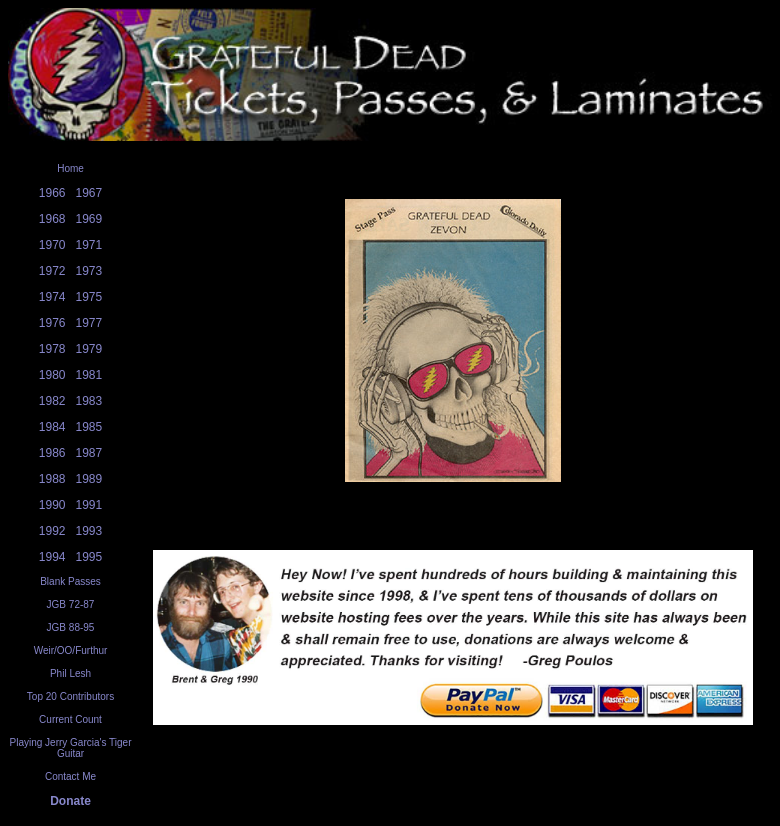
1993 (89, 531)
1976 (52, 323)
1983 (89, 401)
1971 (89, 245)
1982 (52, 401)
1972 (52, 271)
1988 (52, 479)
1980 (52, 375)
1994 (52, 557)
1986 (52, 453)
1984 (52, 427)
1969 (89, 219)
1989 (89, 479)
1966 (52, 193)
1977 (89, 323)
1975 (89, 297)
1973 (89, 271)
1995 (89, 557)
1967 (89, 193)
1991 (89, 505)
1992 (52, 531)
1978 (52, 349)
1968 (52, 219)
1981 (89, 375)
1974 (52, 297)
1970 (52, 245)
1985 (89, 427)
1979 (89, 349)
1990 (52, 505)
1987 (89, 453)
